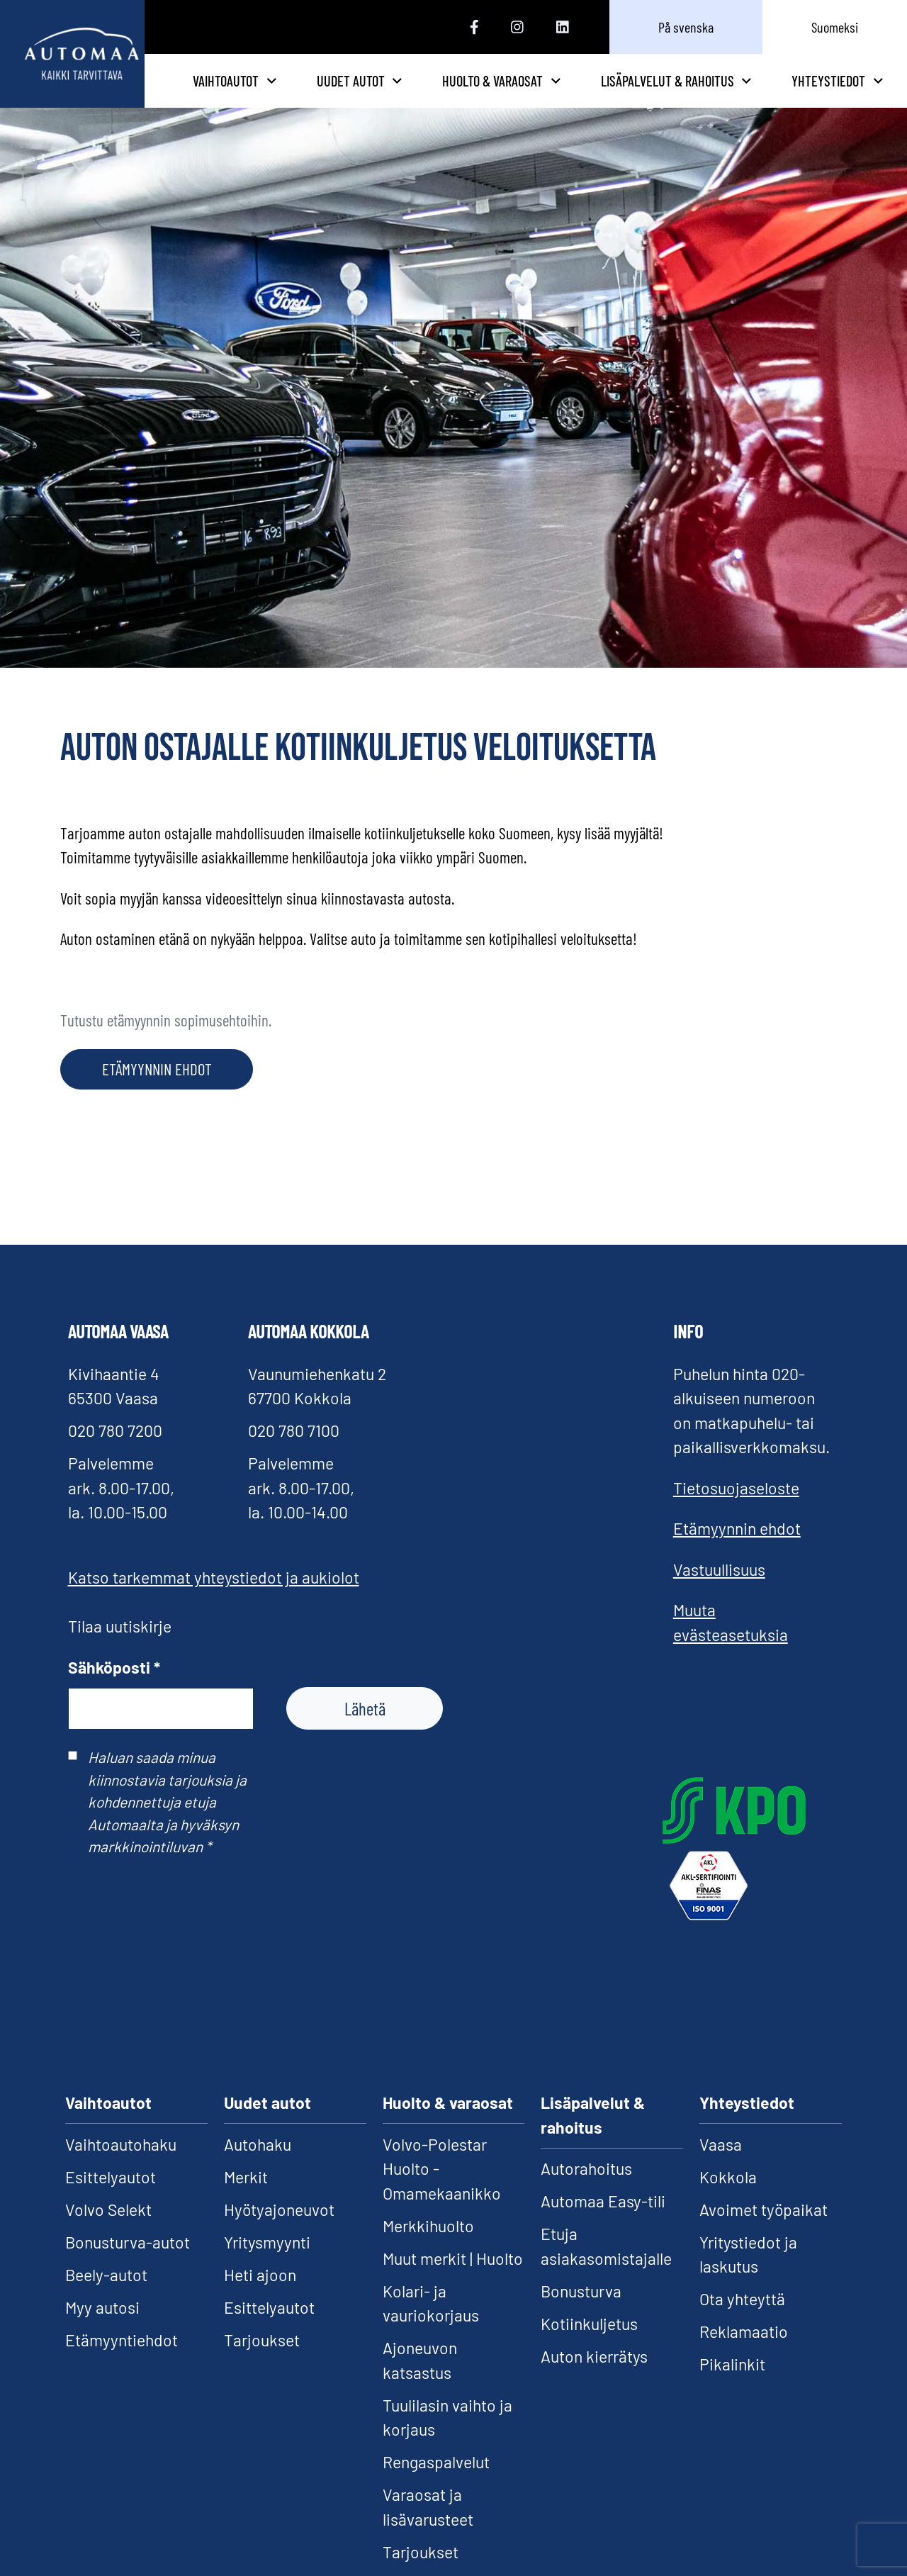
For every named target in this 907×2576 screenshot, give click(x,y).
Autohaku (257, 2165)
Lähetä (364, 1729)
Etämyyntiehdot (121, 2361)
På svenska (686, 26)
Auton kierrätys (594, 2377)
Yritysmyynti (267, 2263)
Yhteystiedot (836, 91)
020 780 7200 (115, 1452)
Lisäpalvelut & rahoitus (699, 91)
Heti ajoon (260, 2296)
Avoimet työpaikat (763, 2231)
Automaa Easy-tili (603, 2223)
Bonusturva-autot (127, 2263)
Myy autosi (102, 2329)
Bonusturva (581, 2312)
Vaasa (720, 2165)
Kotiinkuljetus (589, 2345)
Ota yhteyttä (742, 2321)
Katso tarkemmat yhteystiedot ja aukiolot (213, 1599)
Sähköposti (114, 1688)
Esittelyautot (110, 2198)
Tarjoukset (262, 2361)
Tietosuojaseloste (736, 1509)
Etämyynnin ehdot (737, 1550)
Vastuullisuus (719, 1591)
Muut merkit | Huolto (453, 2280)
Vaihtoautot (349, 91)
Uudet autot (459, 91)
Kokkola (728, 2198)
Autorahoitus (586, 2190)
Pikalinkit (732, 2386)
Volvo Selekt (108, 2231)
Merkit (246, 2198)
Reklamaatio (743, 2353)
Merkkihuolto (428, 2247)
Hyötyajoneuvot (279, 2231)
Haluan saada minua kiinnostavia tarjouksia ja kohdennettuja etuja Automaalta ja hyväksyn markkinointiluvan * (167, 1823)
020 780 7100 (293, 1452)
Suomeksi (834, 26)
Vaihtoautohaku (120, 2165)
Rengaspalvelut (436, 2484)
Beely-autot (106, 2296)
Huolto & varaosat (567, 91)
